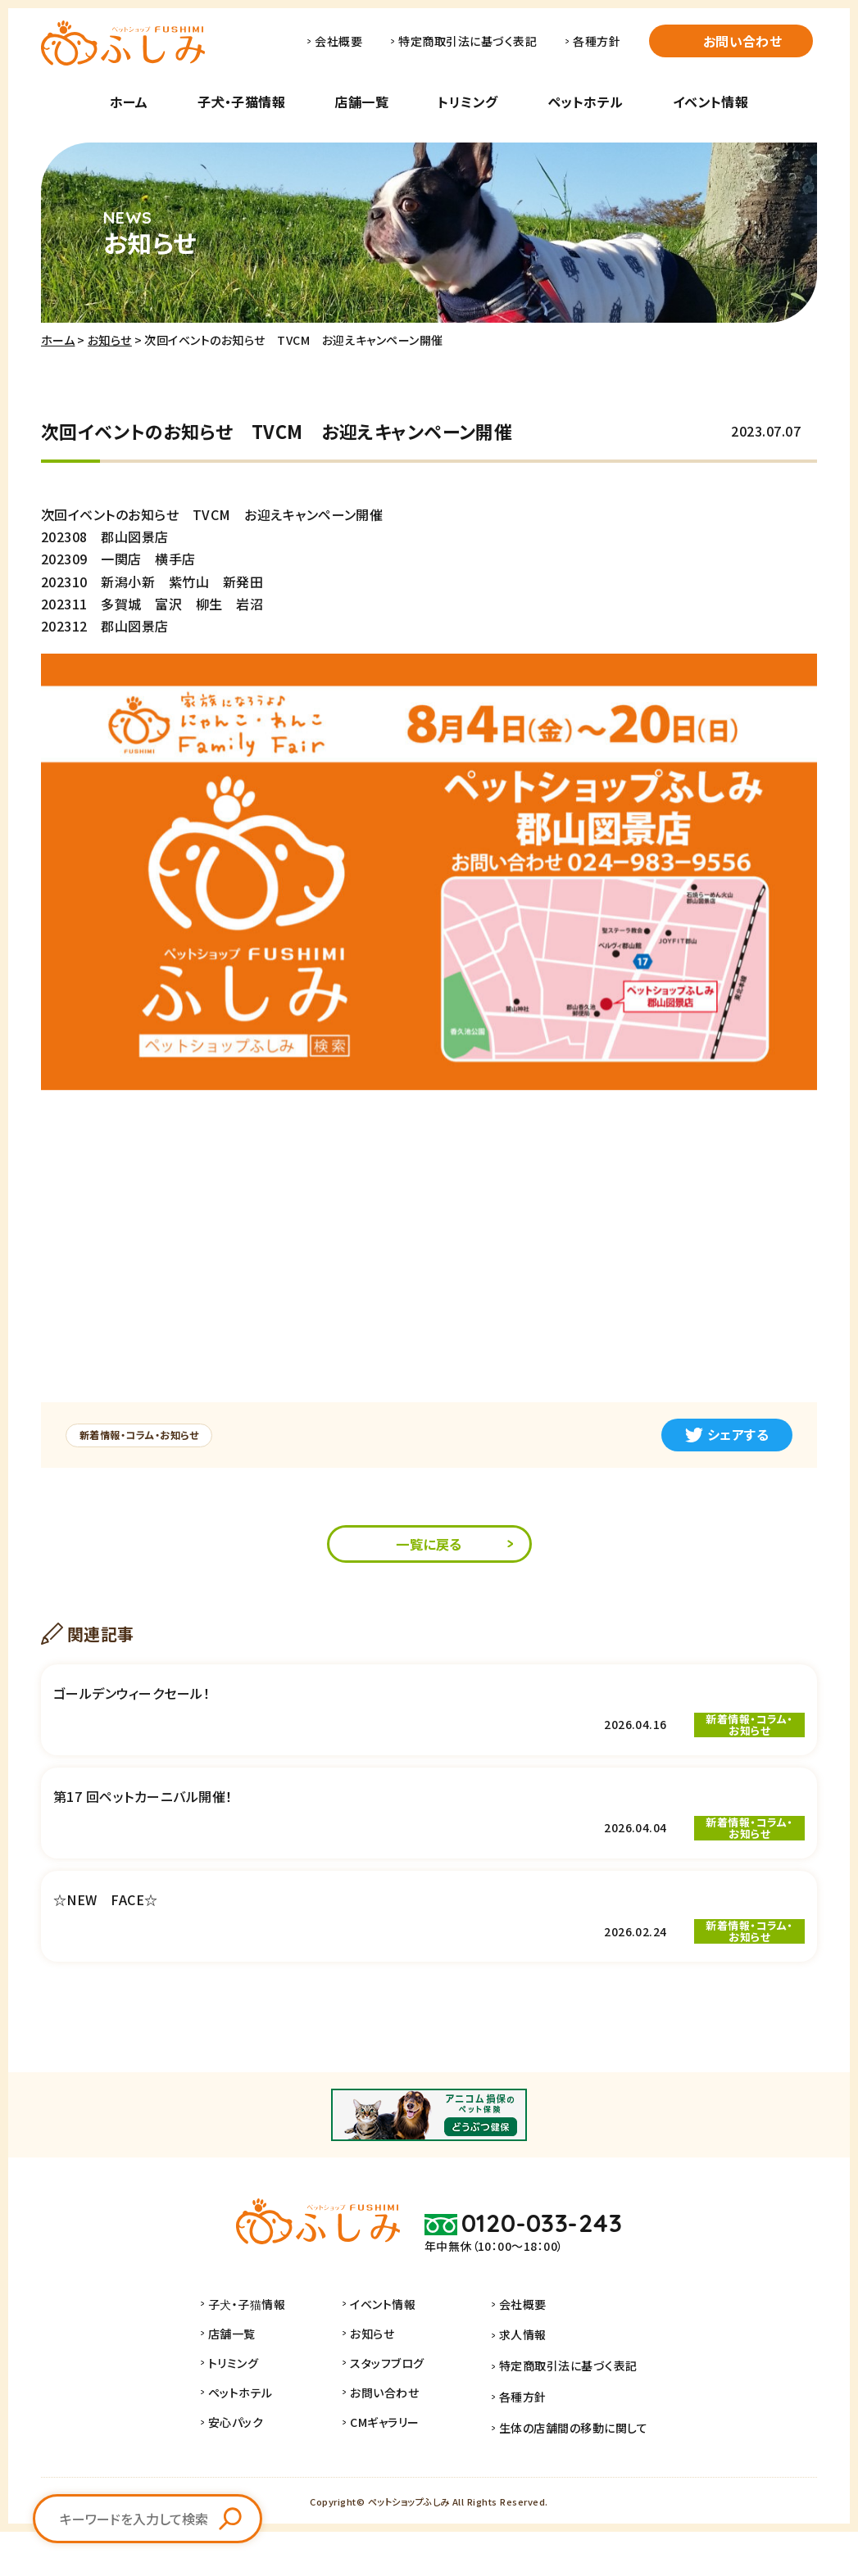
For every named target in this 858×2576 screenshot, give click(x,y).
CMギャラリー (394, 2472)
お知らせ (110, 340)
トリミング (467, 101)
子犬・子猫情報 (241, 101)
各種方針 (596, 41)
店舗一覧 (361, 101)
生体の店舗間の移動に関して (573, 2472)
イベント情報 (711, 101)
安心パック (245, 2472)
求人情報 (523, 2384)
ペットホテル (585, 101)
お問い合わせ (743, 41)
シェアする (727, 1434)
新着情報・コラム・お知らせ (147, 1434)
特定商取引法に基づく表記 (467, 41)
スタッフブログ (397, 2413)
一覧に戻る (428, 1545)
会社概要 (338, 41)
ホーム (129, 101)
